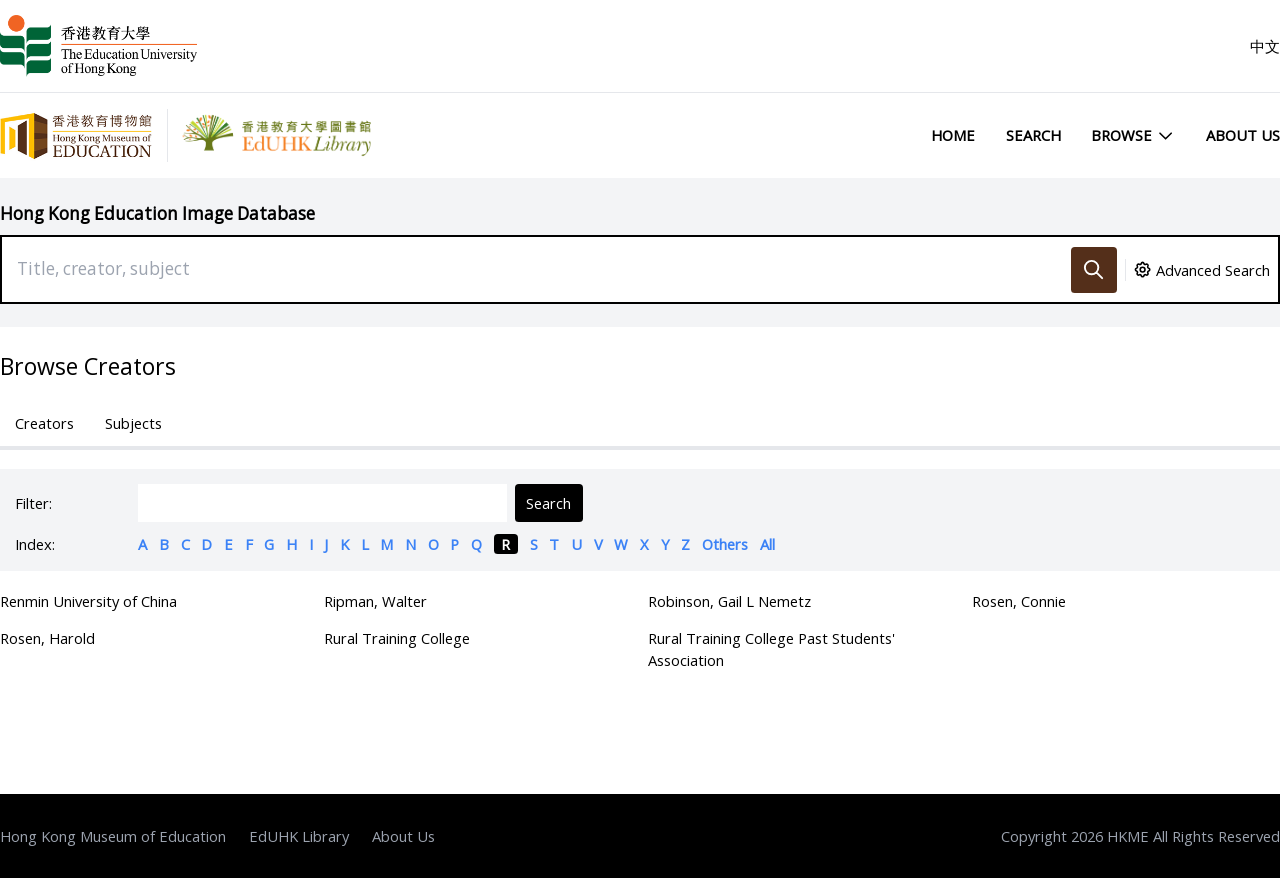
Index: (35, 544)
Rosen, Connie (1019, 601)
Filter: (33, 503)
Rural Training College (397, 638)
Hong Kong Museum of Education (113, 836)
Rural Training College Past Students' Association (771, 649)
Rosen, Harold (47, 638)
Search (1033, 135)
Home (953, 135)
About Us (1243, 135)
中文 (1265, 46)
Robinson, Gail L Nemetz (729, 601)
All (767, 544)
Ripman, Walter (375, 601)
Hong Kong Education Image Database (157, 213)
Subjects (133, 423)
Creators (44, 423)
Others (725, 544)
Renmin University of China (88, 601)
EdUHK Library (299, 836)
